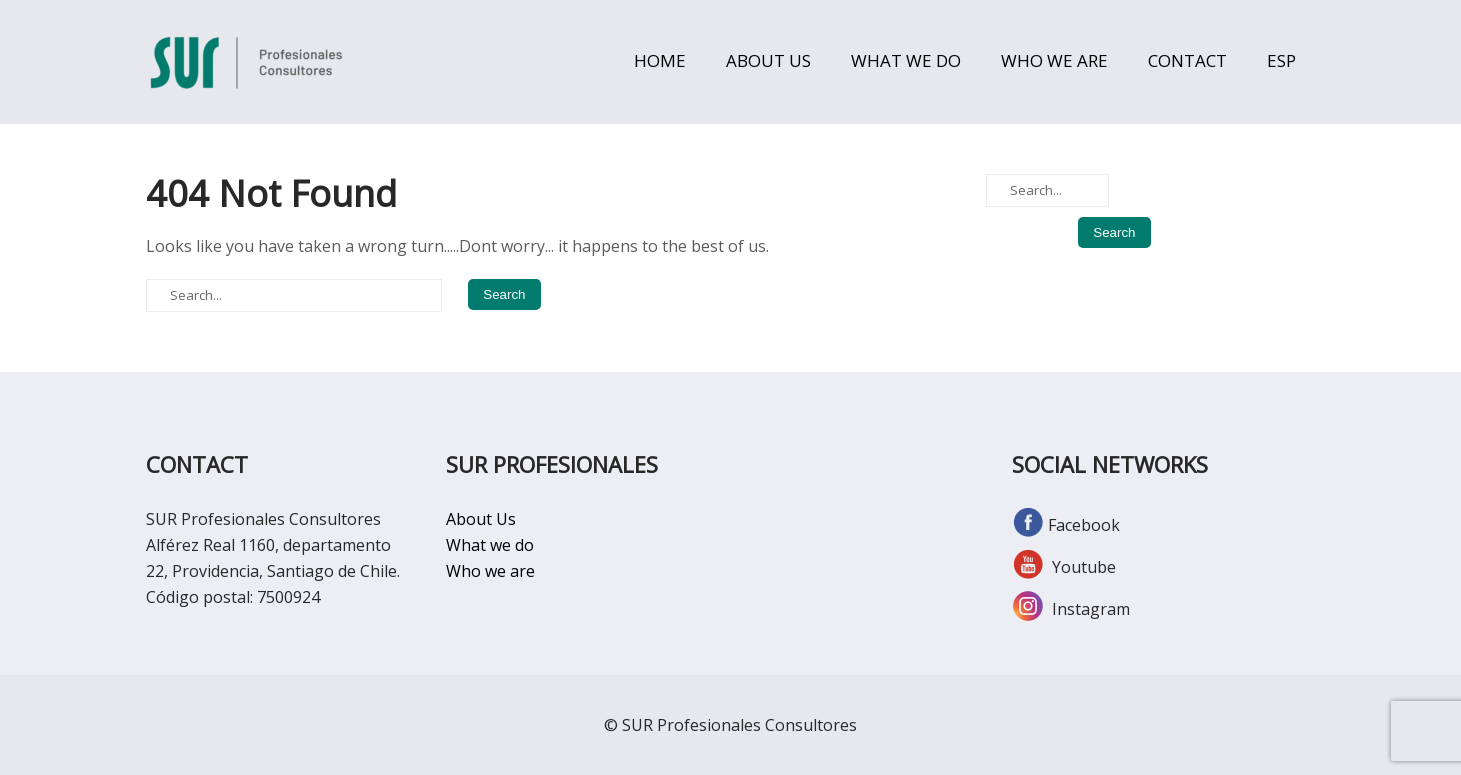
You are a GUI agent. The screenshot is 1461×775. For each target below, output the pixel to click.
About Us (481, 519)
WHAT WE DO (906, 60)
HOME (660, 60)
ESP (1281, 60)
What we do (490, 545)
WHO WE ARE (1054, 60)
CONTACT (1187, 60)
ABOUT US (768, 60)
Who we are (490, 571)
